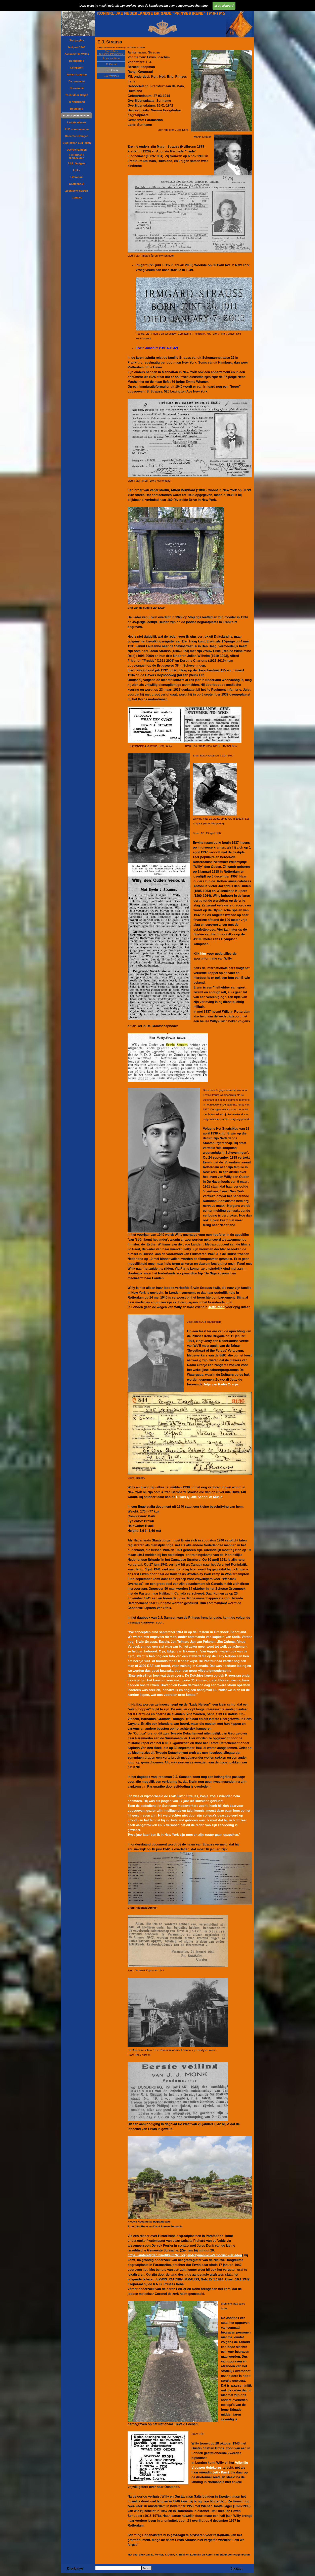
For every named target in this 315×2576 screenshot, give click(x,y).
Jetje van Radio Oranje (220, 1384)
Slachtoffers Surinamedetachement (111, 52)
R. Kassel (111, 64)
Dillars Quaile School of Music (199, 1497)
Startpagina (76, 40)
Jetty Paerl (216, 1307)
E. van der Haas (111, 58)
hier (203, 953)
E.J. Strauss (111, 70)
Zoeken (146, 2568)
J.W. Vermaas (111, 76)
